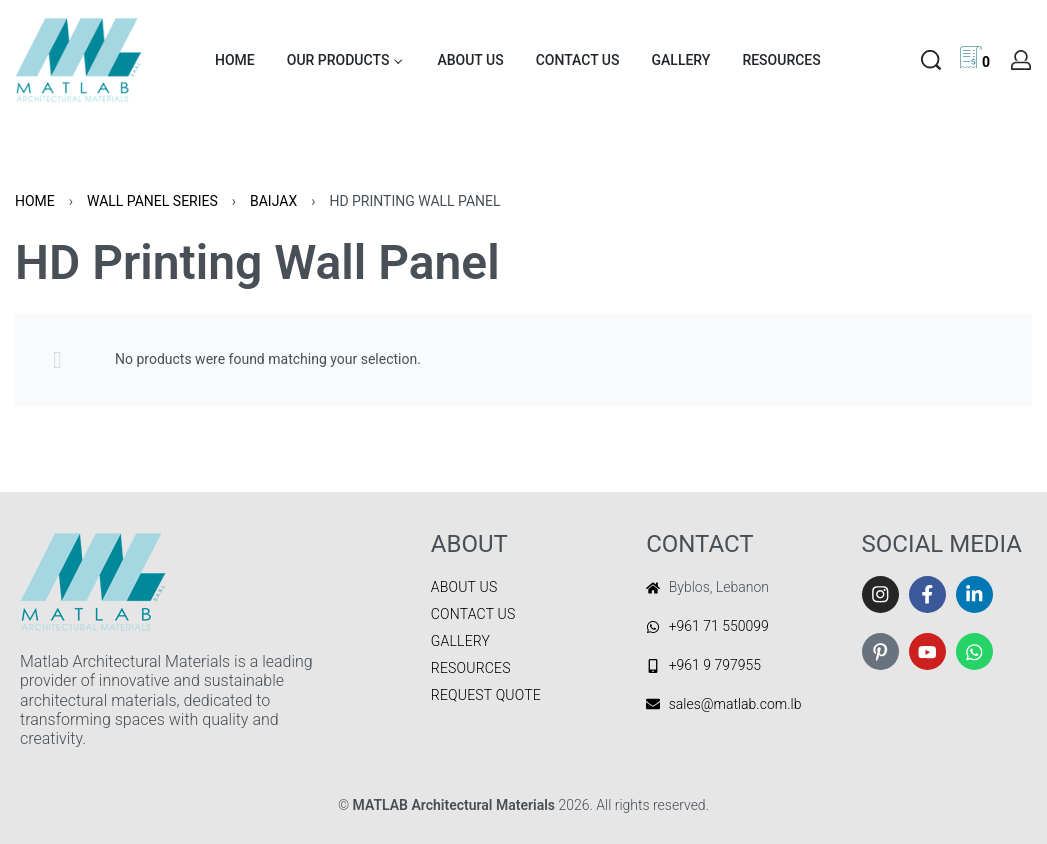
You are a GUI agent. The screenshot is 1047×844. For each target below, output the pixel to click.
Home (35, 201)
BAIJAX (273, 201)
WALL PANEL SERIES (152, 201)
